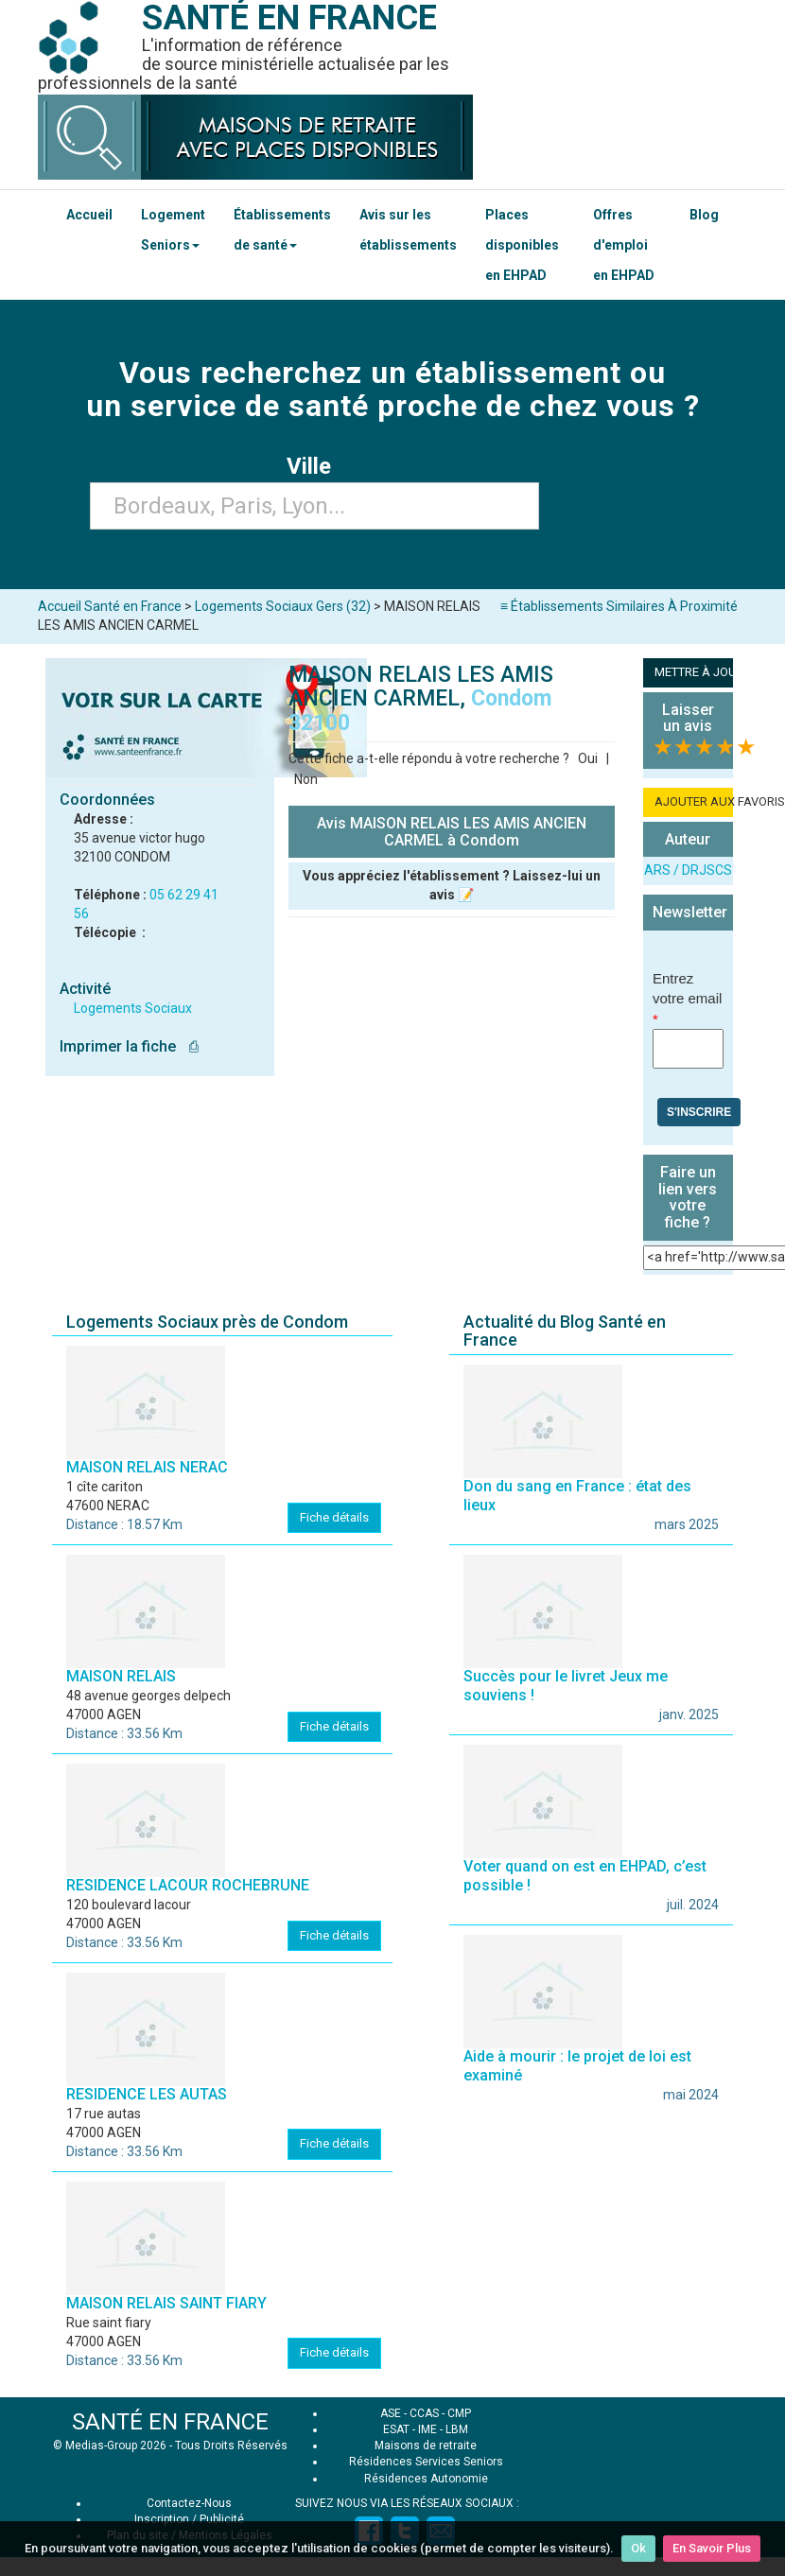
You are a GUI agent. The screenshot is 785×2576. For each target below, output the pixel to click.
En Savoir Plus (711, 2548)
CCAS (424, 2413)
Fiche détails (334, 1517)
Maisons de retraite (426, 2445)
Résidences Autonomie (426, 2478)
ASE (390, 2413)
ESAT (396, 2429)
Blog (704, 214)
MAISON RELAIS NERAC (147, 1467)
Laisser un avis (688, 718)
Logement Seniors (173, 229)
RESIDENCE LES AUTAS (146, 2094)
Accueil (89, 214)
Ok (638, 2548)
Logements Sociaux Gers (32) (283, 606)
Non (306, 779)
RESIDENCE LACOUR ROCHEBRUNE (187, 1885)
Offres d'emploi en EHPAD (623, 245)
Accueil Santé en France (110, 606)
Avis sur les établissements (408, 229)
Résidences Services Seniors (426, 2461)
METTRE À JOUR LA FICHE (693, 672)
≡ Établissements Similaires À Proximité (619, 606)
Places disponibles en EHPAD (522, 245)
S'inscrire (699, 1112)
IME (427, 2429)
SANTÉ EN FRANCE (170, 2422)
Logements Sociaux (133, 1008)
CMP (459, 2413)
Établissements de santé (282, 229)
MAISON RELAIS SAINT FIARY (166, 2303)
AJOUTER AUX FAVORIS (693, 801)
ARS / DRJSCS (688, 870)
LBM (456, 2429)
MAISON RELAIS (121, 1676)
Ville (314, 466)
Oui (588, 758)
